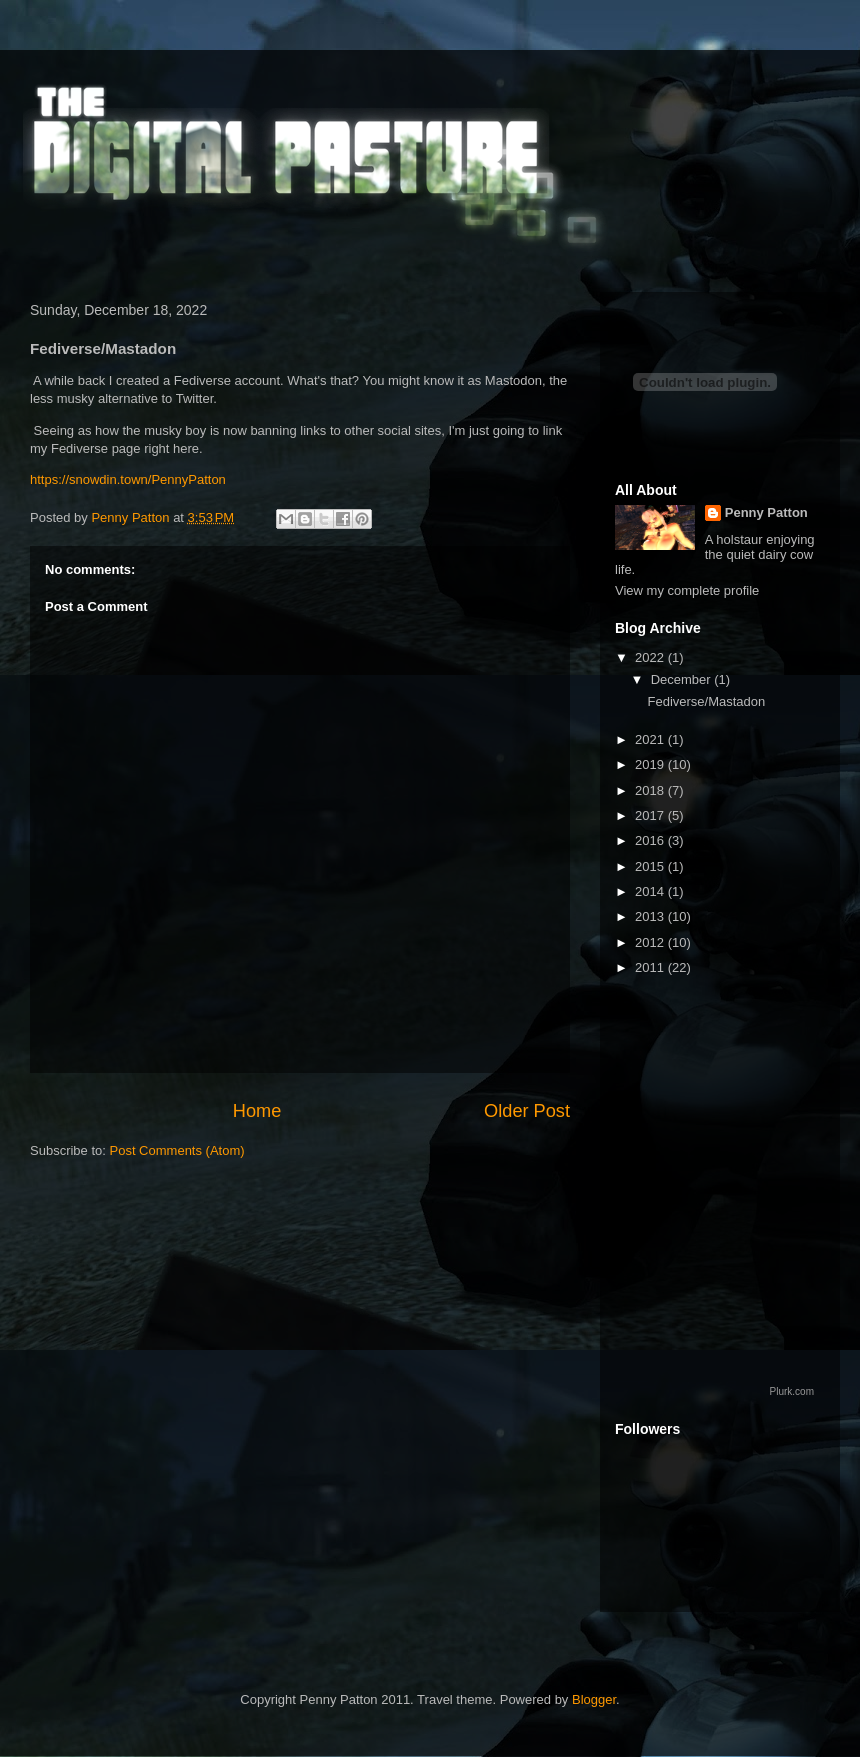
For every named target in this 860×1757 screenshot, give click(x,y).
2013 (651, 916)
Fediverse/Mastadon (706, 701)
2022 (651, 657)
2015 (651, 866)
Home (257, 1111)
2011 (651, 967)
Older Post (527, 1111)
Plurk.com (792, 1391)
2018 (651, 790)
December (683, 679)
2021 (651, 739)
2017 (651, 815)
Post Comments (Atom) (177, 1150)
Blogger (594, 1699)
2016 (651, 840)
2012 (651, 942)
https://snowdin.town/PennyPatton (128, 479)
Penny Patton (766, 512)
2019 (651, 764)
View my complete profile (687, 590)
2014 (651, 891)
